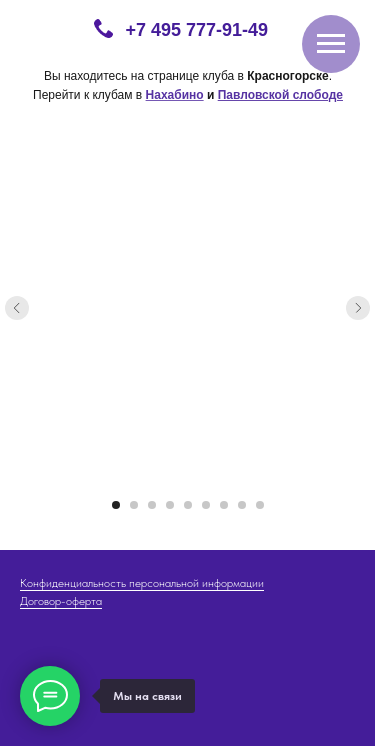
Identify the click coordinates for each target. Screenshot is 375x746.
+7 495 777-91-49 (197, 30)
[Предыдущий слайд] (17, 308)
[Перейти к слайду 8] (242, 505)
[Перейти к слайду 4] (170, 505)
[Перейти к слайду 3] (152, 505)
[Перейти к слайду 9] (260, 505)
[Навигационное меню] (331, 44)
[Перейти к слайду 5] (188, 505)
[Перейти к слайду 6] (206, 505)
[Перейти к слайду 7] (224, 505)
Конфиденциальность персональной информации (142, 583)
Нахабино (175, 95)
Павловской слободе (280, 95)
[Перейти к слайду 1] (116, 505)
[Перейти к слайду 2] (134, 505)
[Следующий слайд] (358, 308)
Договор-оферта (61, 601)
